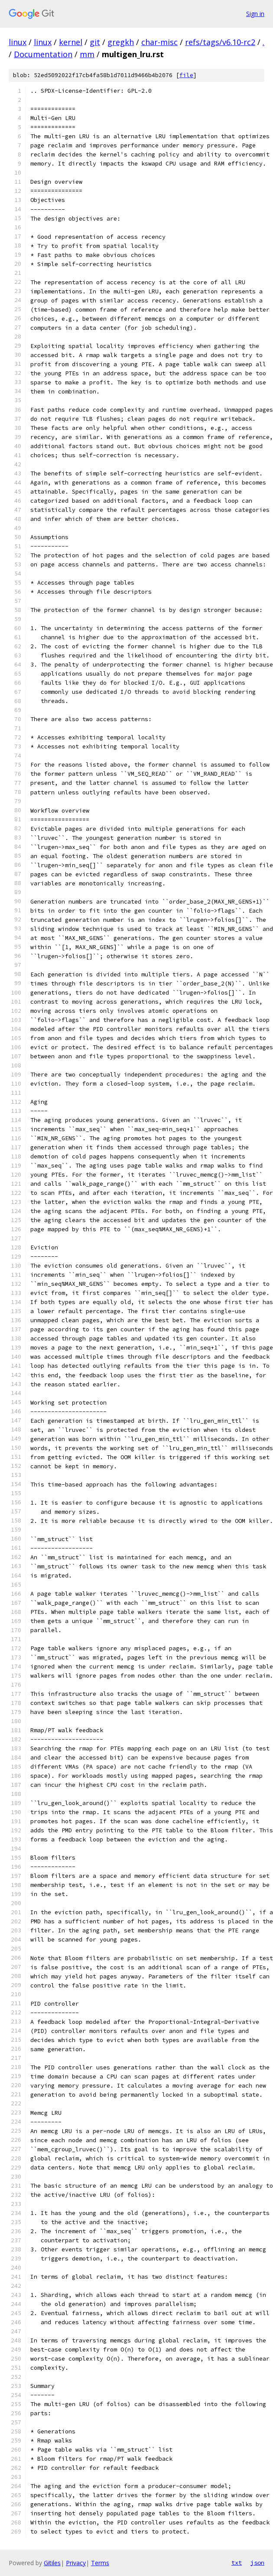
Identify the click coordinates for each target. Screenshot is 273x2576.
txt (236, 2562)
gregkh (120, 42)
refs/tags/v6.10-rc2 (220, 42)
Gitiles (52, 2563)
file (186, 75)
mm (87, 54)
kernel (70, 42)
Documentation (43, 54)
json (257, 2562)
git (95, 42)
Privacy (76, 2563)
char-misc (159, 42)
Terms (100, 2563)
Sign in (255, 14)
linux (17, 42)
